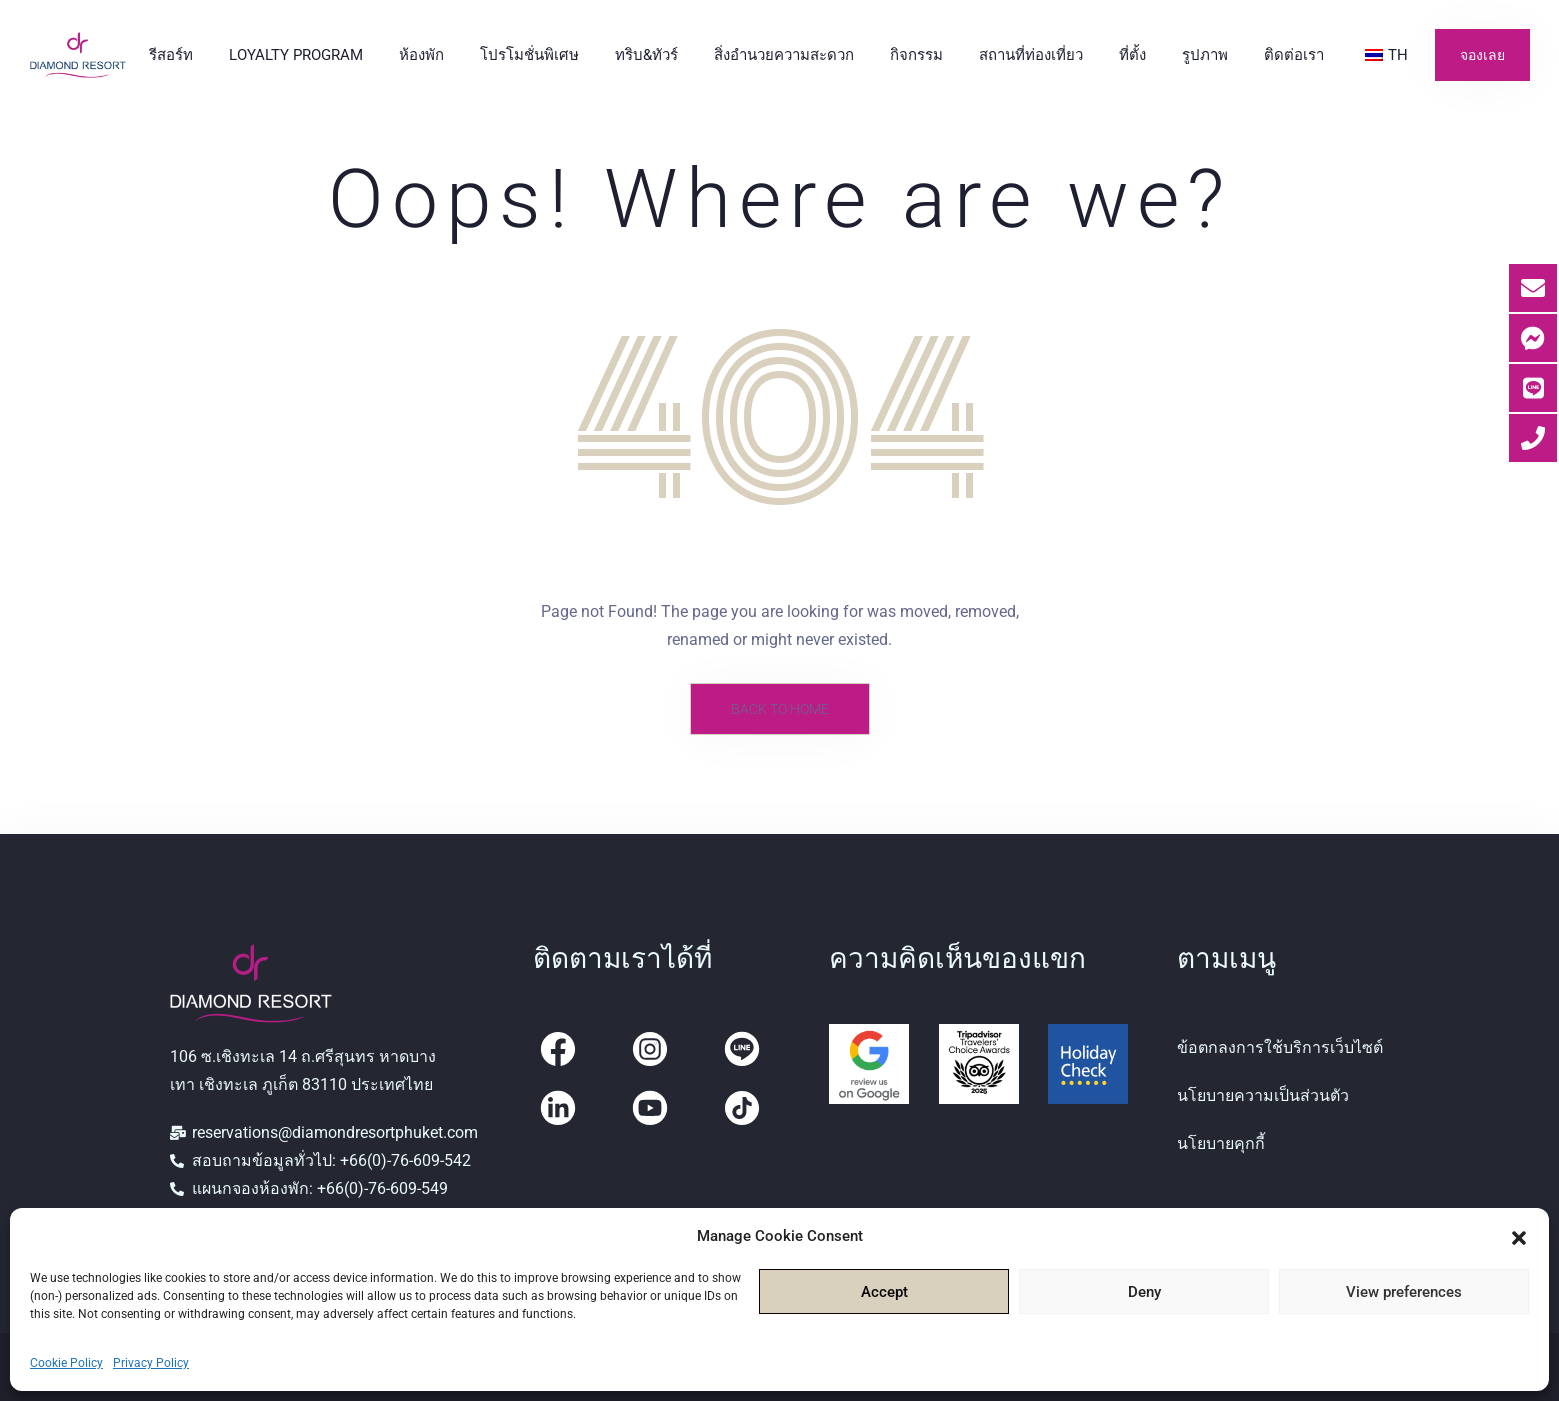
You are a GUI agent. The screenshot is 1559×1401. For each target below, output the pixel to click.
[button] (1519, 1236)
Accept (884, 1292)
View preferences (1404, 1292)
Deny (1144, 1292)
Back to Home (780, 709)
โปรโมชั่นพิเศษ (529, 55)
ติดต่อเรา (1294, 55)
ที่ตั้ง (1132, 55)
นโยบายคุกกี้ (1221, 1143)
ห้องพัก (421, 55)
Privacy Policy (151, 1363)
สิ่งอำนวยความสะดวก (784, 55)
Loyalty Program (296, 55)
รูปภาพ (1205, 55)
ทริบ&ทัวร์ (646, 55)
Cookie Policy (66, 1363)
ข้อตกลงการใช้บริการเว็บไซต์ (1280, 1047)
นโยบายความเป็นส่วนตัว (1263, 1095)
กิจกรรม (916, 55)
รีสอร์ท (171, 55)
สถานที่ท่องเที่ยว (1031, 55)
